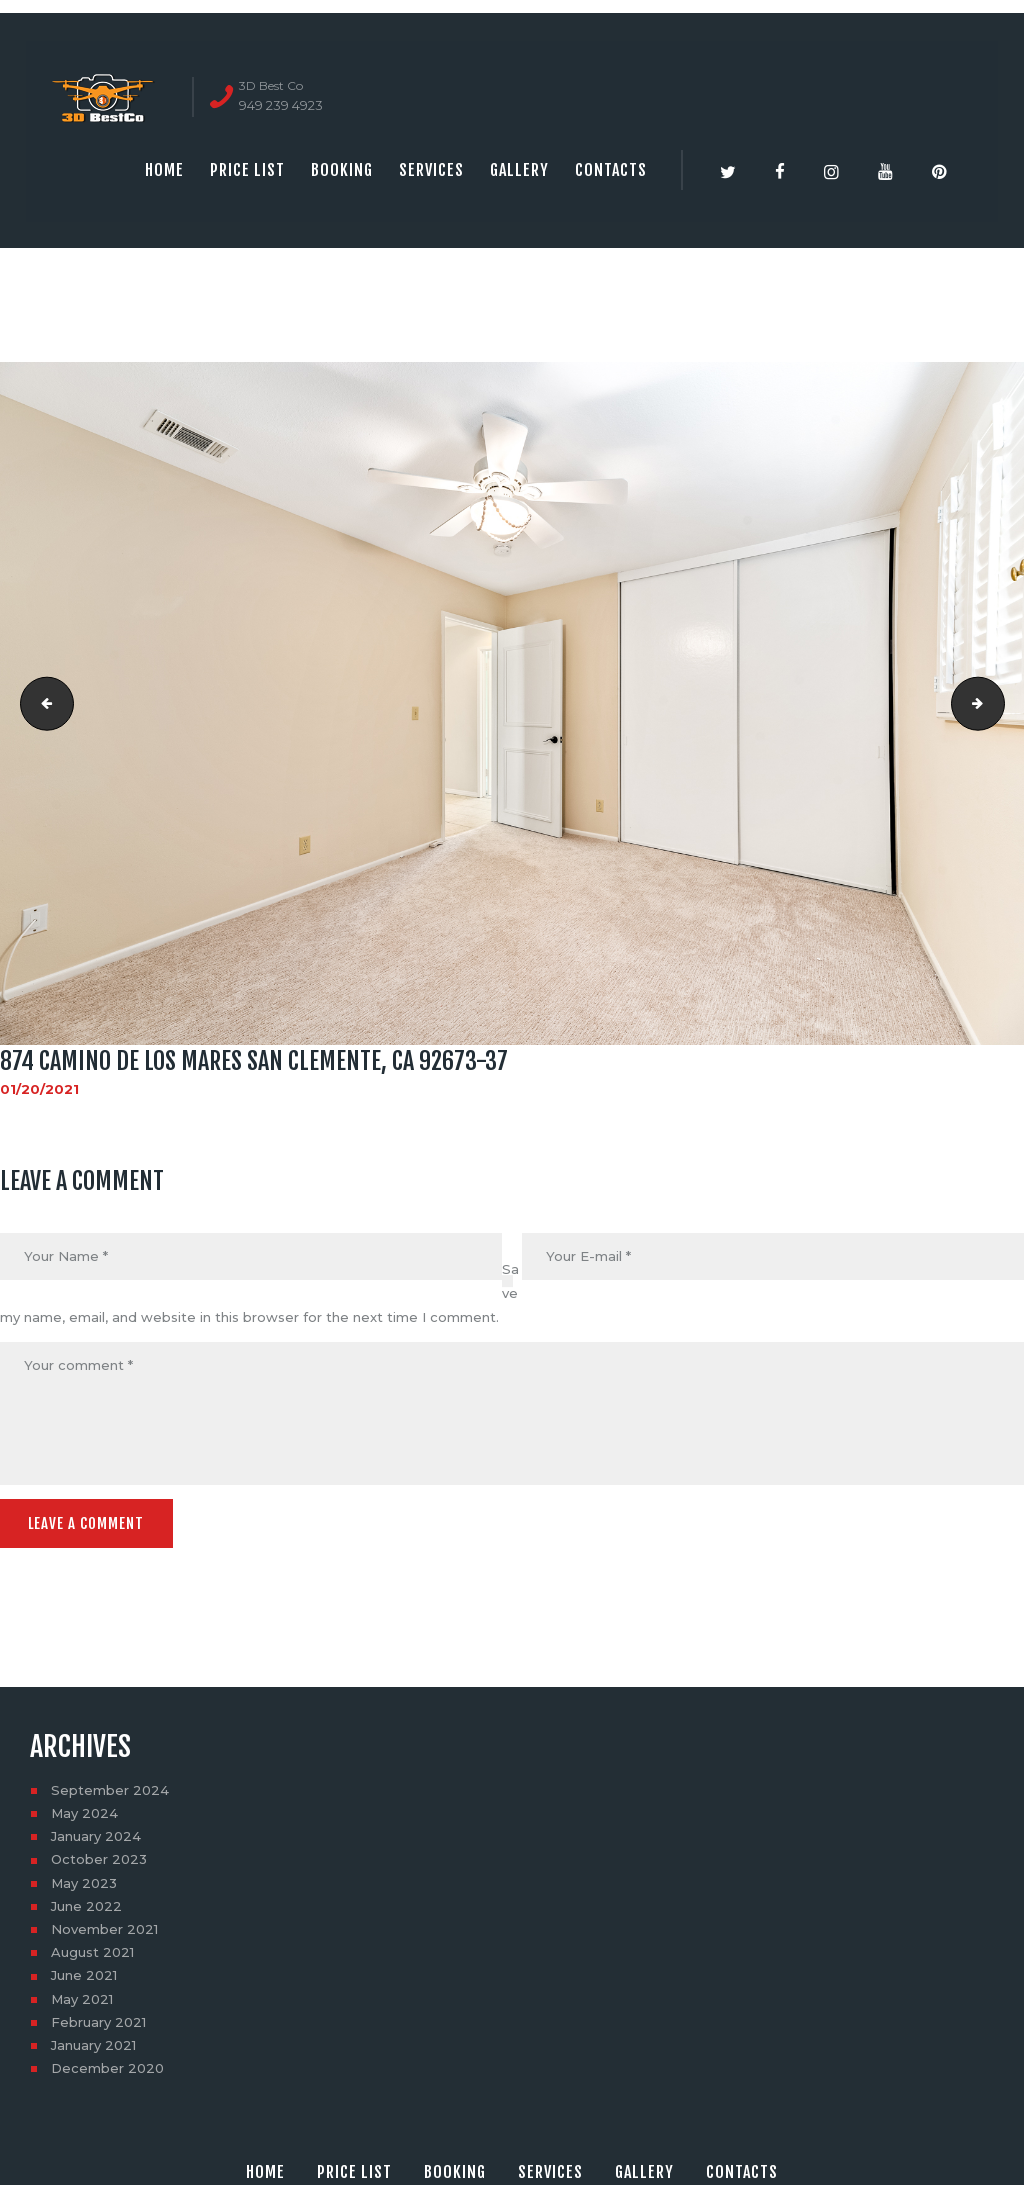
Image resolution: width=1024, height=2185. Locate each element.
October (99, 1857)
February (98, 2020)
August (92, 1950)
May (84, 1811)
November (104, 1927)
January (96, 1834)
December (107, 2066)
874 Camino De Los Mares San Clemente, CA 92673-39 (998, 703)
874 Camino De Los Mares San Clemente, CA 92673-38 (41, 703)
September (110, 1788)
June (86, 1904)
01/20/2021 (39, 1089)
